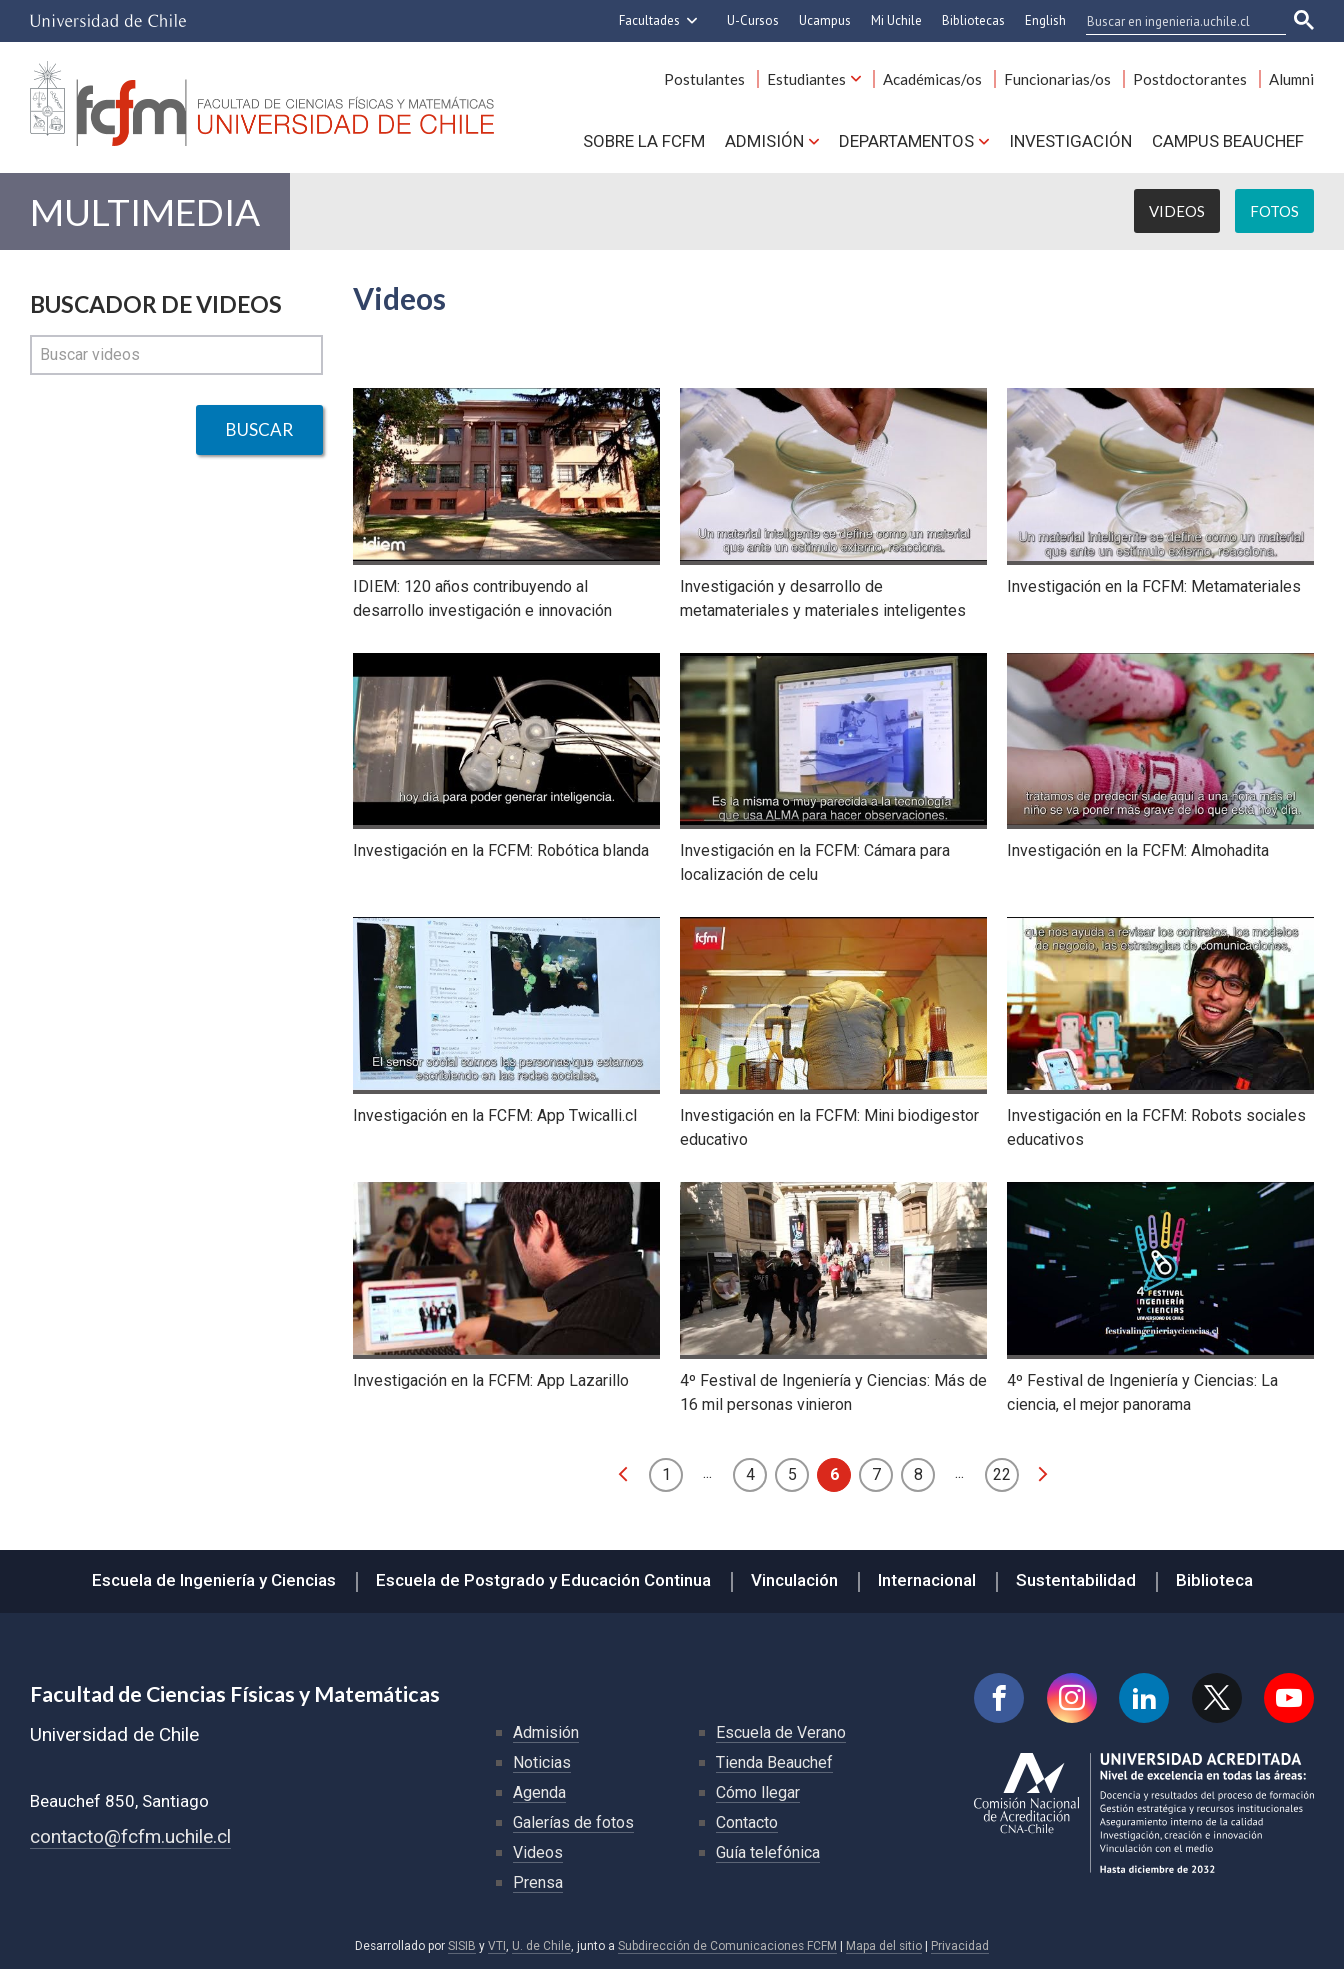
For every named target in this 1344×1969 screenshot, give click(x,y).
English (1045, 20)
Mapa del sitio (884, 1946)
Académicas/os (932, 79)
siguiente (1043, 1474)
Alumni (1291, 79)
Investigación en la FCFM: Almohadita (1138, 850)
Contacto (747, 1822)
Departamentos (906, 141)
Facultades (649, 20)
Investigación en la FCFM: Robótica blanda (501, 850)
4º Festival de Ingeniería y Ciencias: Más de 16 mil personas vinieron (833, 1392)
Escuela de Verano (781, 1732)
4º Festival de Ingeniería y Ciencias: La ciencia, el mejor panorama (1142, 1392)
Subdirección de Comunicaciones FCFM (727, 1946)
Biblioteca (1214, 1580)
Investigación (1070, 141)
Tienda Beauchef (774, 1762)
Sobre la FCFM (644, 141)
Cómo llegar (758, 1792)
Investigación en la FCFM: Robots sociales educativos (1156, 1127)
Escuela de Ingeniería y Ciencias (214, 1580)
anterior (623, 1474)
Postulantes (704, 79)
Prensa (538, 1882)
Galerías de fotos (573, 1822)
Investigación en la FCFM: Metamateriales (1154, 586)
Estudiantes (806, 79)
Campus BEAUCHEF (1228, 141)
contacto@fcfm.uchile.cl (130, 1836)
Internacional (927, 1580)
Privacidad (960, 1946)
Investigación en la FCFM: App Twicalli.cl (495, 1115)
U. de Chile (541, 1946)
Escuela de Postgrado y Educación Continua (543, 1580)
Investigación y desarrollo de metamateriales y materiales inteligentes (823, 598)
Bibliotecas (973, 20)
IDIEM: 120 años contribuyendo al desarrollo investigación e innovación (482, 598)
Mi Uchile (896, 20)
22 (1002, 1474)
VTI (497, 1946)
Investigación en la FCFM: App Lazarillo (491, 1380)
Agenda (539, 1792)
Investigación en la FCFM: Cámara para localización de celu (815, 862)
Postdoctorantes (1190, 79)
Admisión (764, 141)
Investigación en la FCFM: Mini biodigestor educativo (829, 1127)
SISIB (462, 1946)
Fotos (1274, 211)
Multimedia (145, 211)
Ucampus (825, 20)
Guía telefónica (768, 1852)
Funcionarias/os (1057, 79)
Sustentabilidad (1076, 1580)
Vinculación (794, 1580)
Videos (1177, 211)
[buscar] (1174, 21)
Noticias (542, 1762)
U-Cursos (753, 20)
